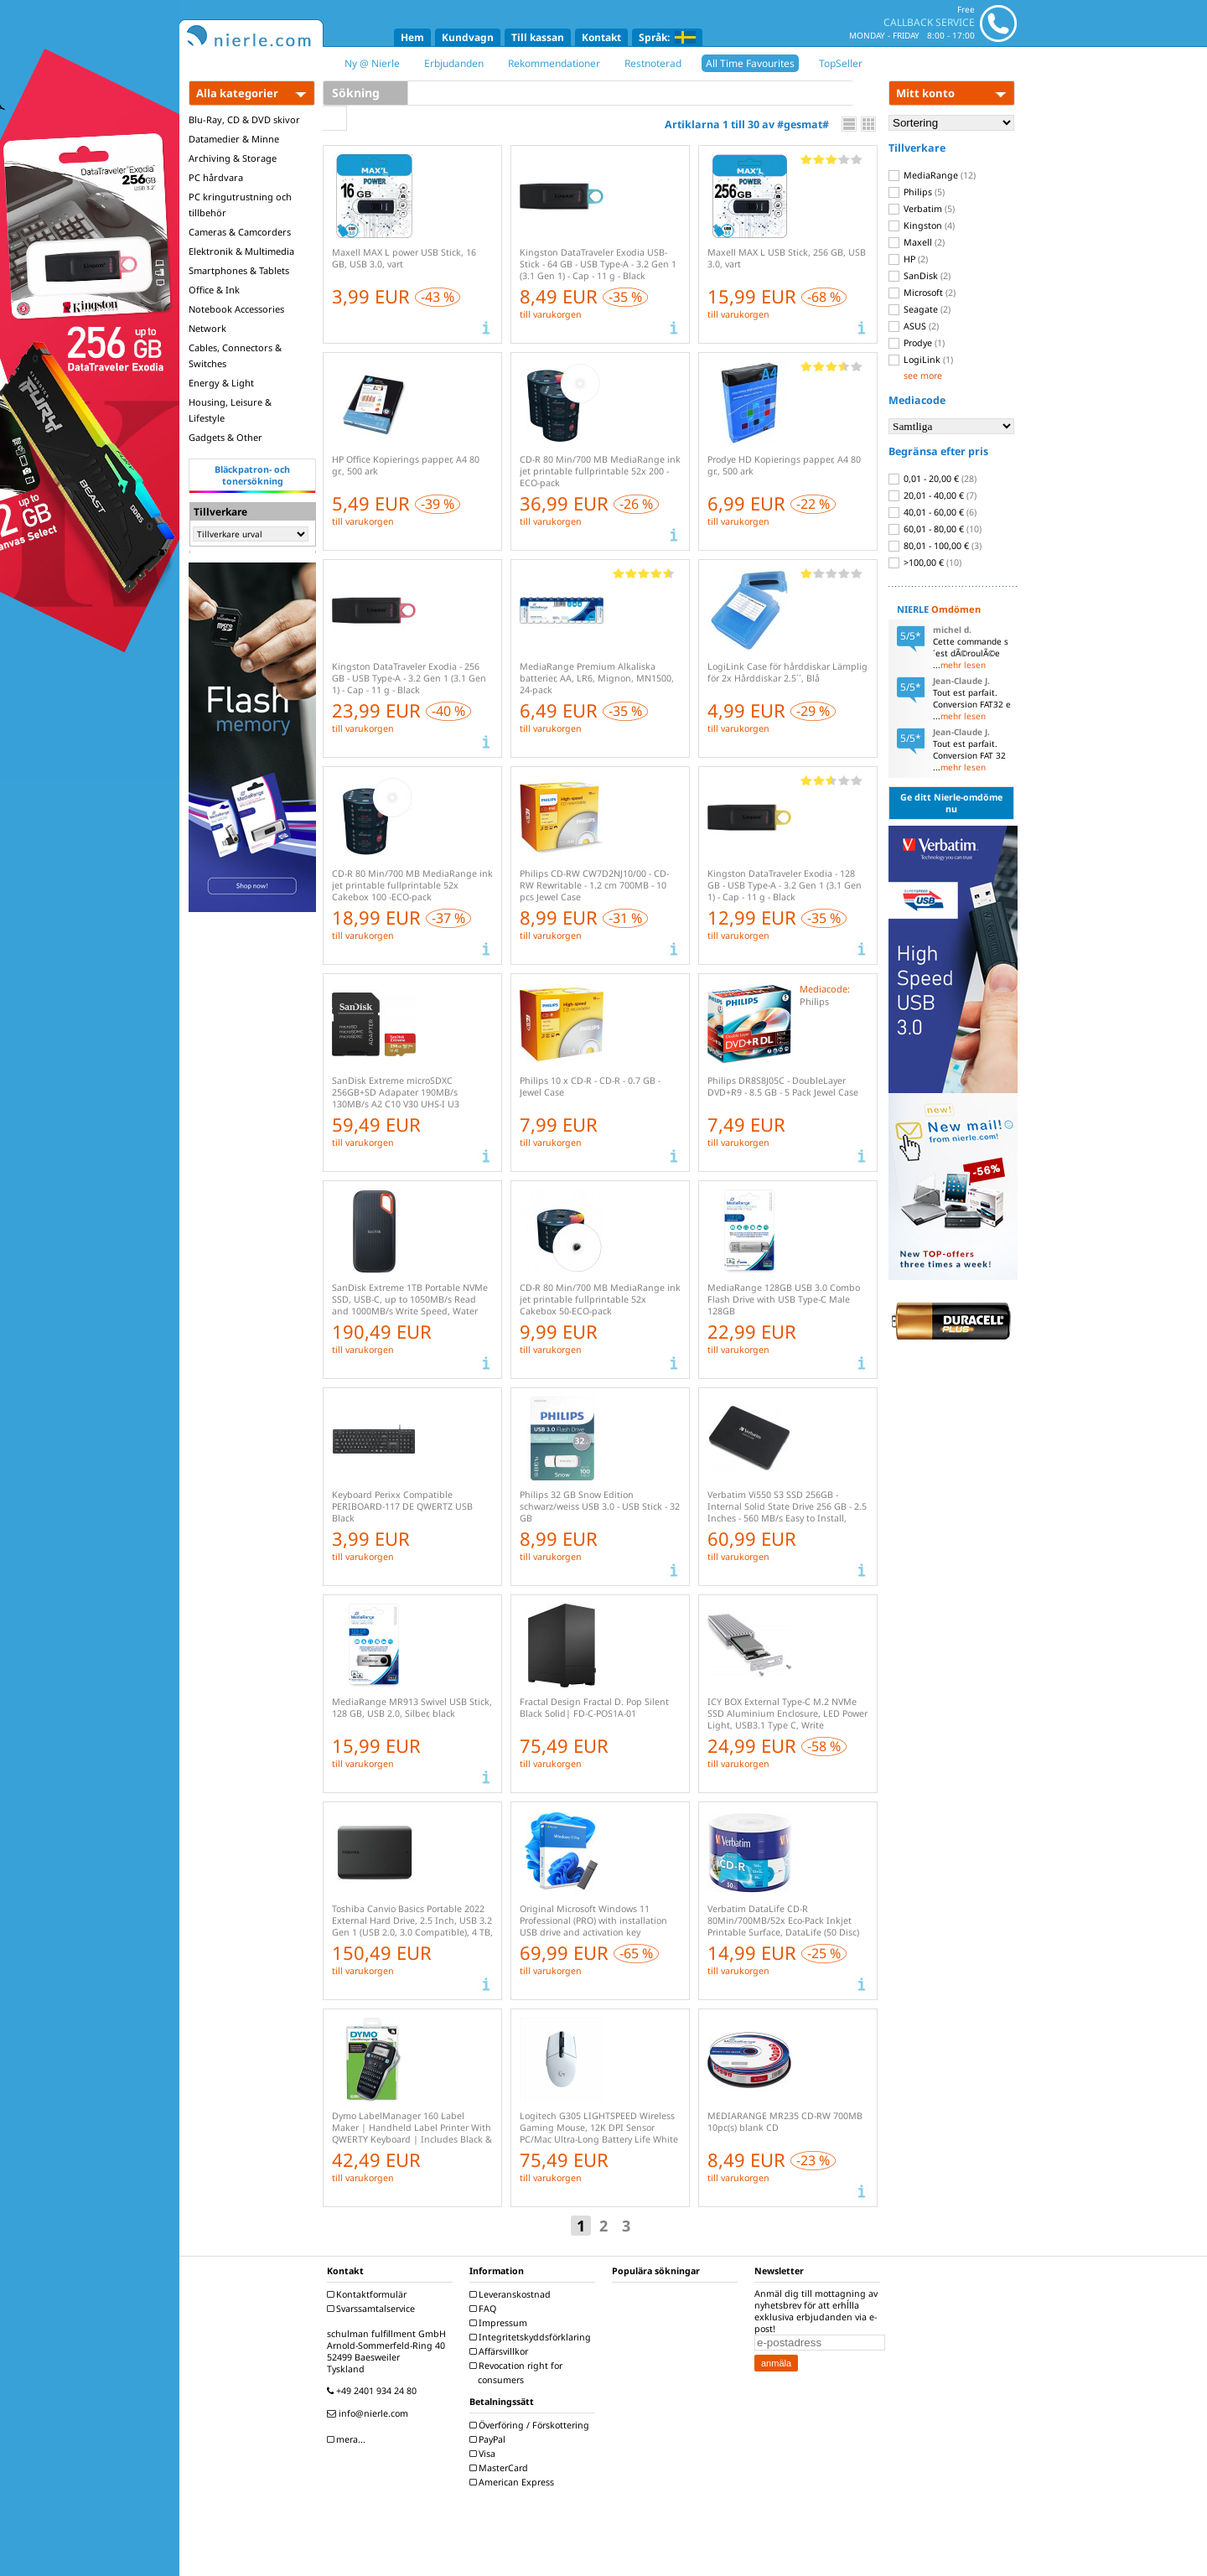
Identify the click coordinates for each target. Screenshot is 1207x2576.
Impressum (500, 2323)
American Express (514, 2482)
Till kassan (537, 37)
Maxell (916, 242)
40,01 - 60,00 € (932, 512)
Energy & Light (221, 382)
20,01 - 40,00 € (932, 495)
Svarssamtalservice (373, 2308)
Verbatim (921, 209)
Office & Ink (214, 289)
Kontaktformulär (369, 2294)
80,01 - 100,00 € (935, 546)
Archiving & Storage (233, 158)
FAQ (485, 2308)
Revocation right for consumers (518, 2373)
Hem (412, 37)
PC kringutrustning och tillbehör (240, 204)
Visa (484, 2453)
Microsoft (922, 292)
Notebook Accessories (236, 309)
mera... (348, 2439)
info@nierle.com (369, 2413)
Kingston (921, 225)
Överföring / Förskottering (531, 2425)
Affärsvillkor (501, 2351)
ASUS (913, 326)
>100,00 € (924, 562)
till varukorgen (551, 314)
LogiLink (920, 359)
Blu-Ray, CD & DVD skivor (244, 119)
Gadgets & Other (225, 437)
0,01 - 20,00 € (932, 479)
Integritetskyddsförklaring (532, 2337)
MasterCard (501, 2468)
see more (923, 375)
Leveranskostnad (512, 2294)
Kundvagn (468, 37)
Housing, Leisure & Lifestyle (230, 410)
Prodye (916, 343)
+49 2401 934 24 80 (374, 2391)
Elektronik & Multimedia (241, 251)
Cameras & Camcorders (240, 231)
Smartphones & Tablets (239, 270)
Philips (916, 192)
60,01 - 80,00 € (935, 529)
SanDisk (919, 276)
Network (207, 328)
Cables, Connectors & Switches (235, 355)
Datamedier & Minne (234, 138)
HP (908, 259)
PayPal (489, 2439)
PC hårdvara (216, 177)
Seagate (919, 309)
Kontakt (601, 37)
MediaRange (932, 175)
